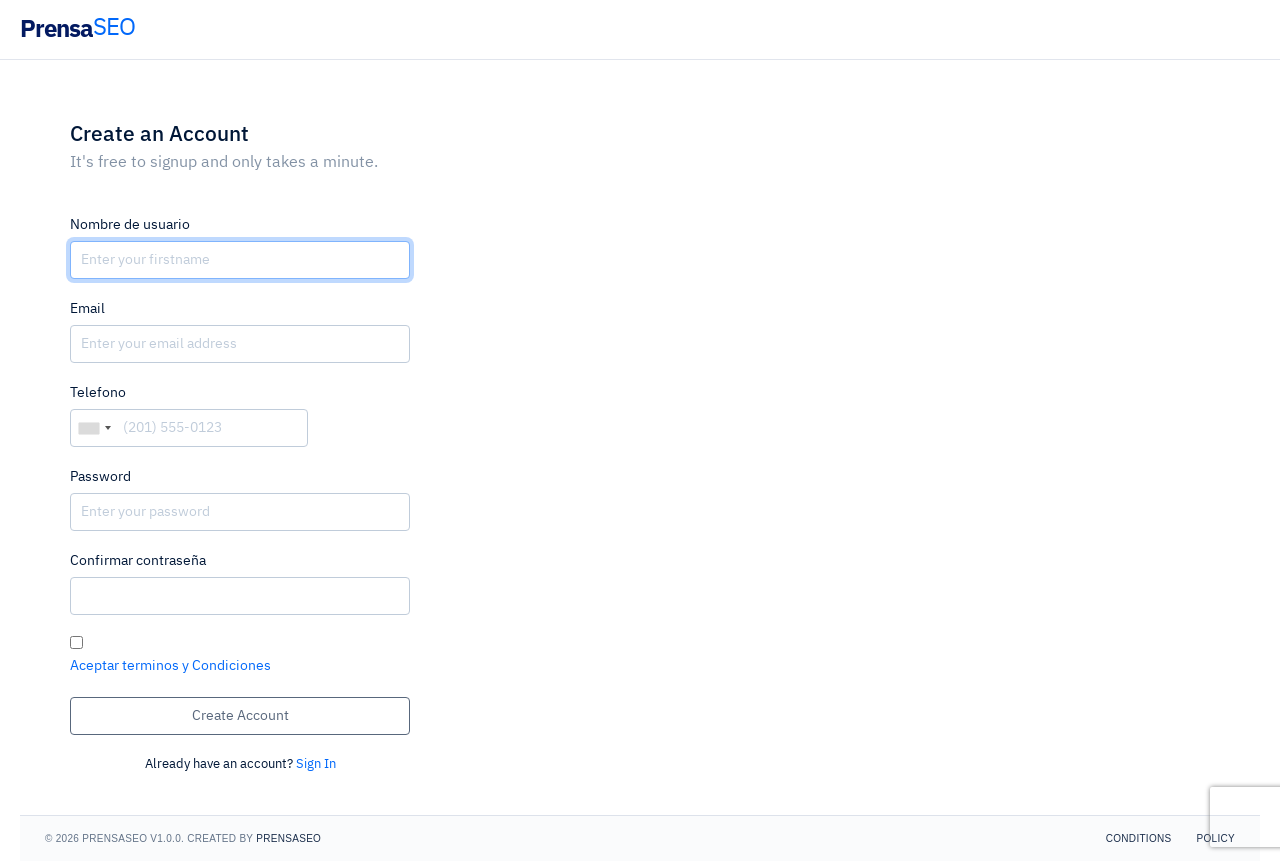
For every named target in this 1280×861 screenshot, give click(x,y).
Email (87, 309)
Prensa (77, 28)
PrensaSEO (288, 838)
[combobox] (94, 428)
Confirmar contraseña (138, 561)
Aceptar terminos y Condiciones (170, 666)
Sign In (316, 764)
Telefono (98, 393)
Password (100, 477)
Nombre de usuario (130, 225)
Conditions (1139, 838)
